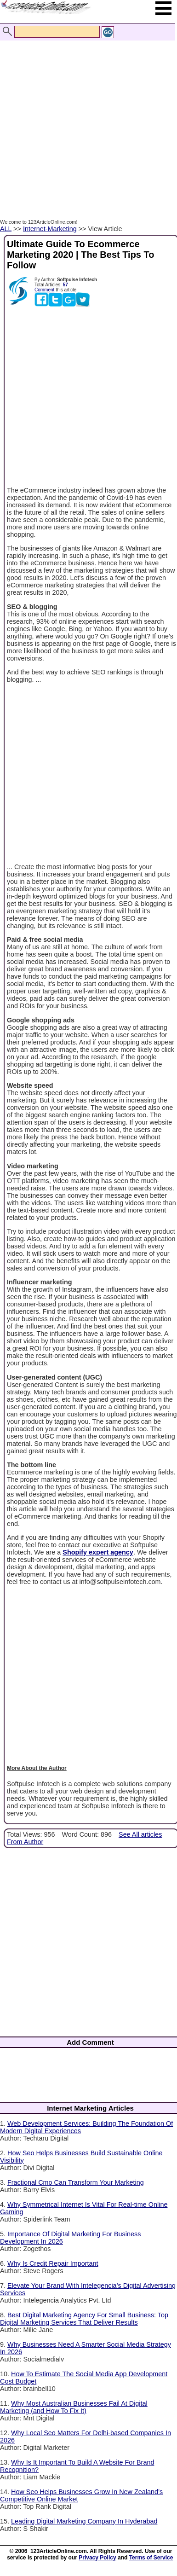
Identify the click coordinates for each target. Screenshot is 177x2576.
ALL (5, 228)
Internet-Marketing (50, 228)
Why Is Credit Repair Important (52, 2263)
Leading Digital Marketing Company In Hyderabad (84, 2521)
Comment (44, 289)
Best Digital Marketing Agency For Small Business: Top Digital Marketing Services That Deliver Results (84, 2318)
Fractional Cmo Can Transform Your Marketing (75, 2182)
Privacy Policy (97, 2557)
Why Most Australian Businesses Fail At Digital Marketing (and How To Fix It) (74, 2407)
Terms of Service (151, 2557)
